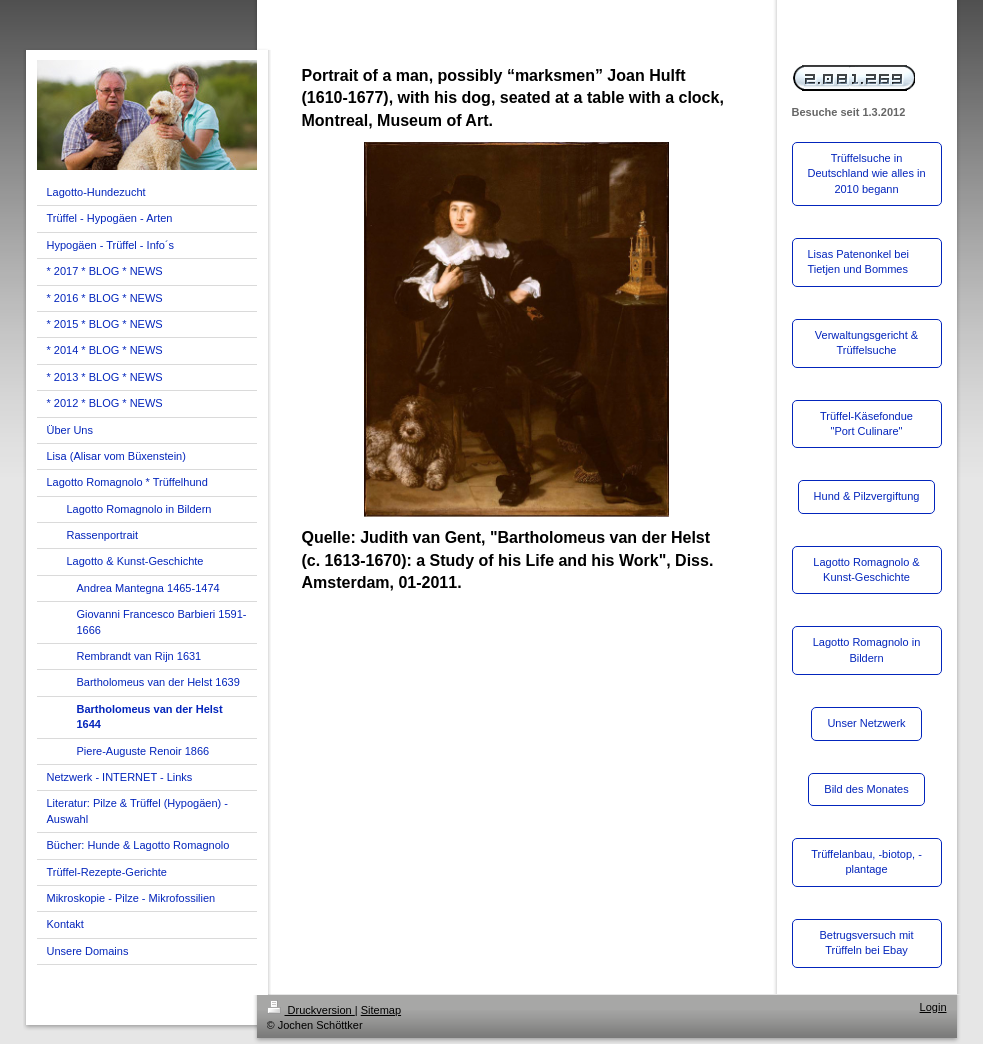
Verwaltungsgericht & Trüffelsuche (866, 342)
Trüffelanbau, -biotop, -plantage (866, 861)
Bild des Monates (866, 789)
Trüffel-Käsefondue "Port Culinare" (866, 423)
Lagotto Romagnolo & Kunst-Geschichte (866, 569)
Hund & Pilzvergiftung (867, 496)
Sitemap (381, 1010)
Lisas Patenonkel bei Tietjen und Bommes (859, 261)
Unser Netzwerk (866, 723)
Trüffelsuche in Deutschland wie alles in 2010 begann (867, 173)
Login (933, 1007)
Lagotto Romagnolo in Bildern (867, 649)
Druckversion (311, 1010)
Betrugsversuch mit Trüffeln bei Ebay (866, 942)
